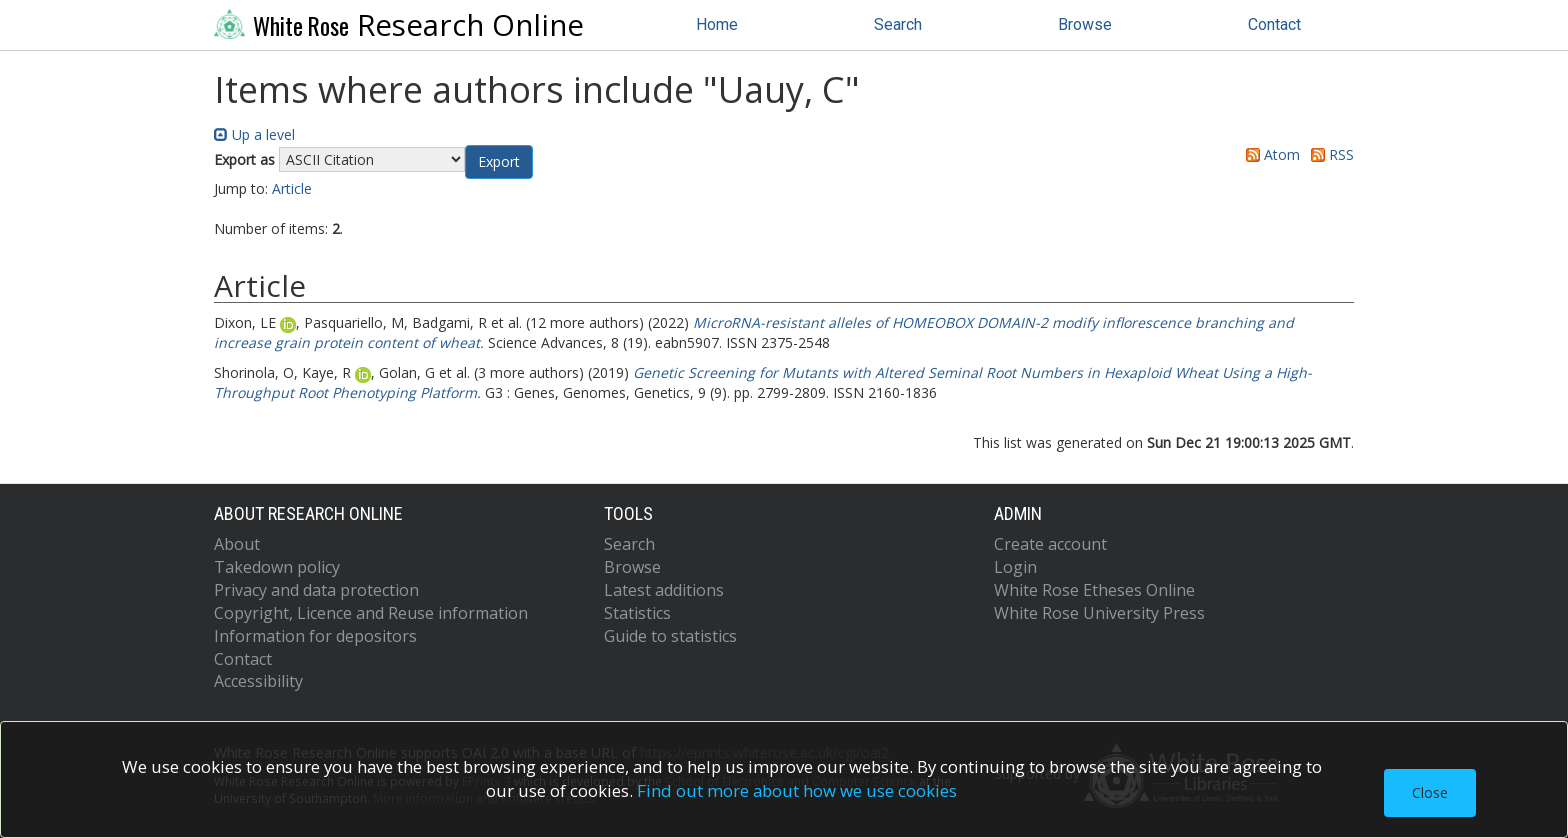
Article (292, 188)
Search (898, 24)
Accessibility (258, 681)
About (237, 544)
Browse (1085, 24)
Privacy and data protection (316, 590)
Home (717, 24)
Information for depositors (315, 636)
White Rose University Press (1099, 613)
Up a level (254, 134)
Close (1430, 792)
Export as (244, 159)
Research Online (399, 25)
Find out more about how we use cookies (797, 790)
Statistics (637, 613)
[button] (499, 162)
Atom (1269, 154)
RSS (1329, 154)
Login (1015, 567)
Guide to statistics (670, 636)
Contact (1274, 24)
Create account (1050, 544)
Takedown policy (277, 567)
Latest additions (664, 590)
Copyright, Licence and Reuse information (371, 613)
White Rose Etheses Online (1094, 590)
